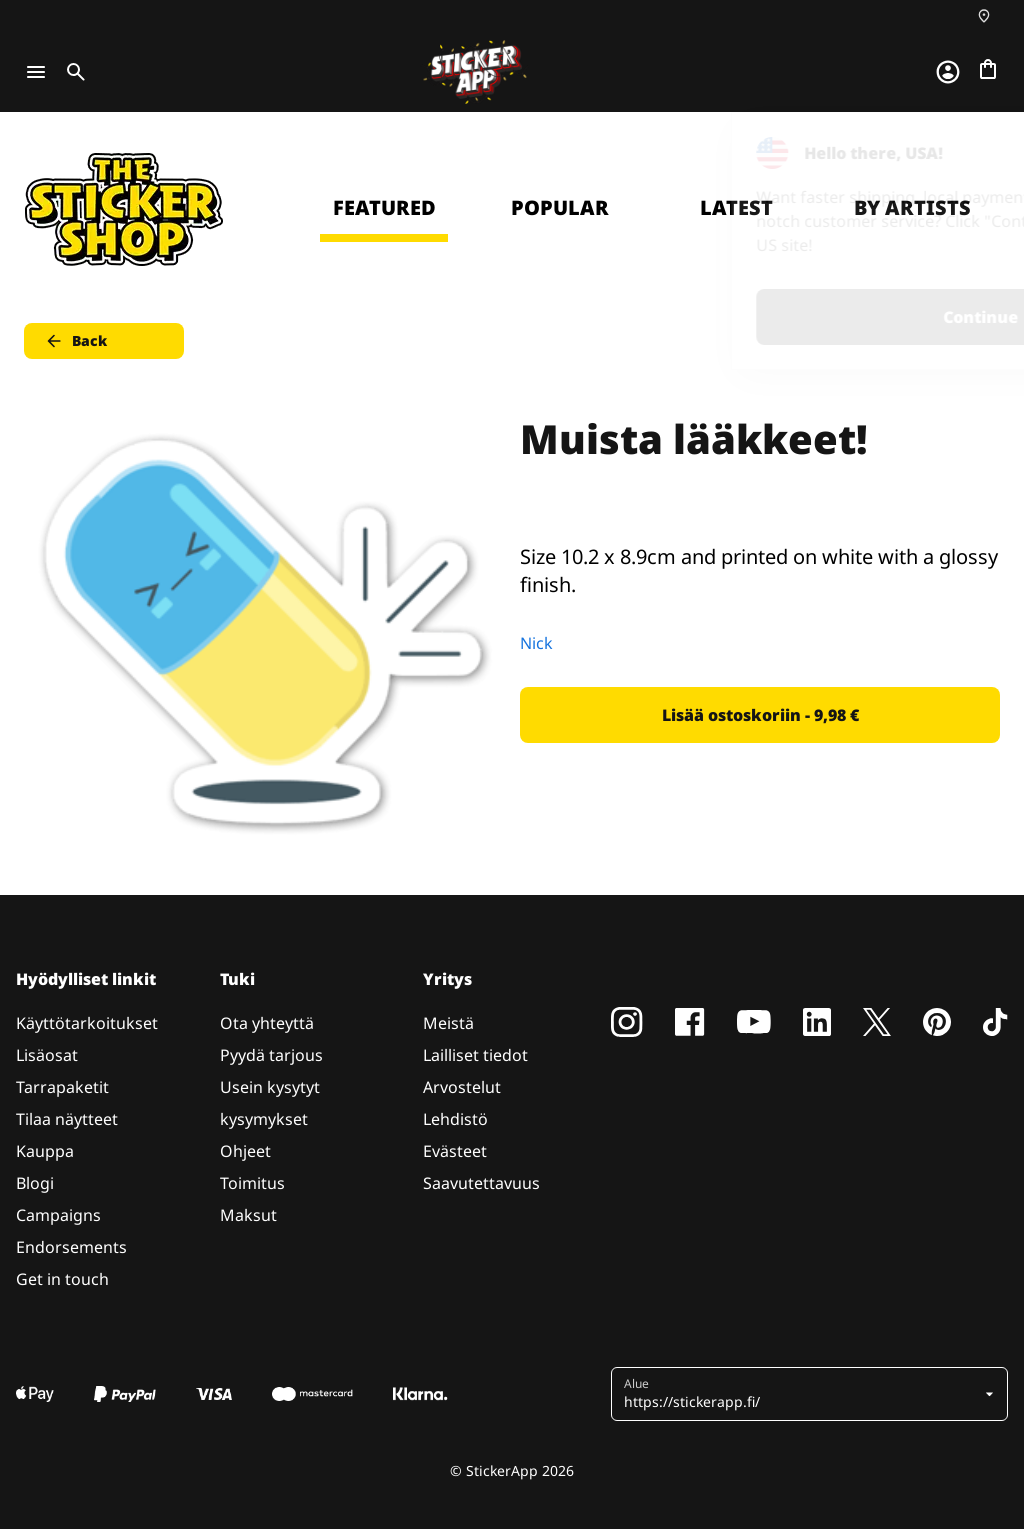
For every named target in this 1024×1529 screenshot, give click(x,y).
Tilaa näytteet (67, 1119)
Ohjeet (245, 1151)
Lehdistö (455, 1119)
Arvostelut (462, 1087)
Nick (536, 643)
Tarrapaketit (62, 1087)
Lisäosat (47, 1055)
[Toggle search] (72, 72)
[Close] (963, 153)
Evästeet (455, 1151)
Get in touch (62, 1279)
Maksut (248, 1215)
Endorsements (71, 1247)
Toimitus (252, 1183)
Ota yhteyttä (267, 1023)
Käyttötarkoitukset (87, 1023)
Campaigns (58, 1215)
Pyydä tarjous (271, 1055)
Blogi (35, 1183)
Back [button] (75, 341)
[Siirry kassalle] (988, 69)
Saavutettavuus (481, 1183)
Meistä (448, 1023)
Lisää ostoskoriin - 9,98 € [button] (760, 715)
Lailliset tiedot (475, 1055)
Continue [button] (755, 317)
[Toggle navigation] (36, 72)
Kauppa (45, 1151)
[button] (802, 1394)
